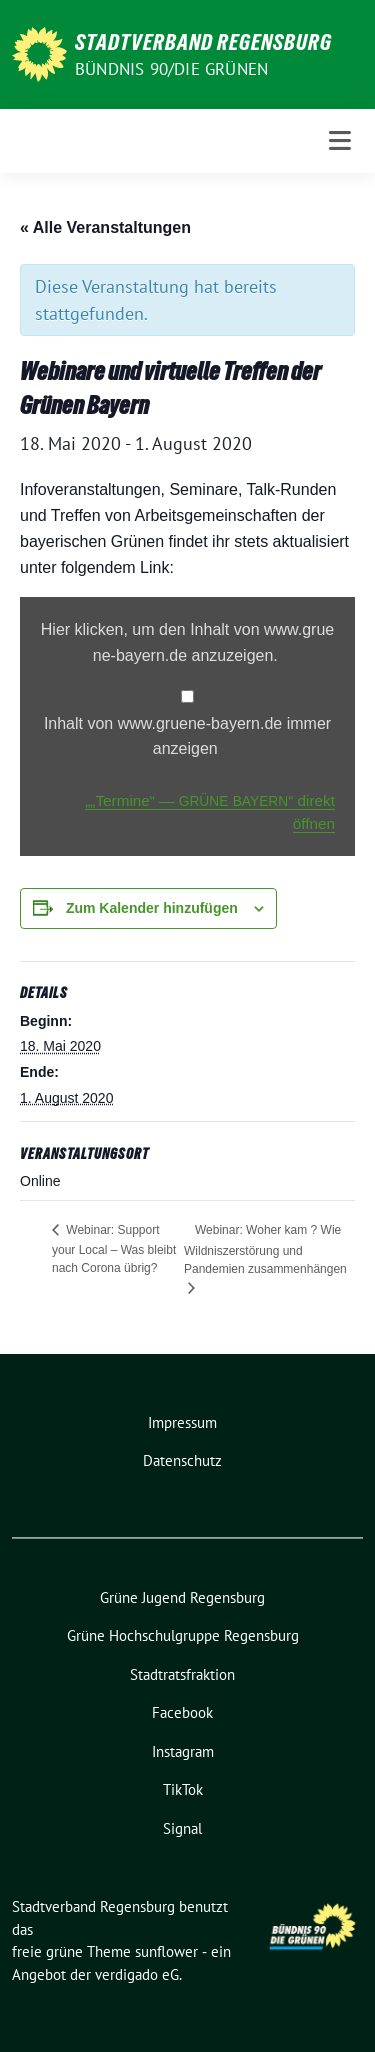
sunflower (166, 1951)
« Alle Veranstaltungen (105, 227)
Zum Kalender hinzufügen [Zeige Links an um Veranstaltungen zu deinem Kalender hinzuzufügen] (152, 908)
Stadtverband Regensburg (203, 42)
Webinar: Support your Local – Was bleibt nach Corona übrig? (114, 1249)
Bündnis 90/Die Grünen (171, 69)
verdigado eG (137, 1974)
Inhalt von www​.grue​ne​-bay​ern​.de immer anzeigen (187, 736)
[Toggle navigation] (340, 141)
